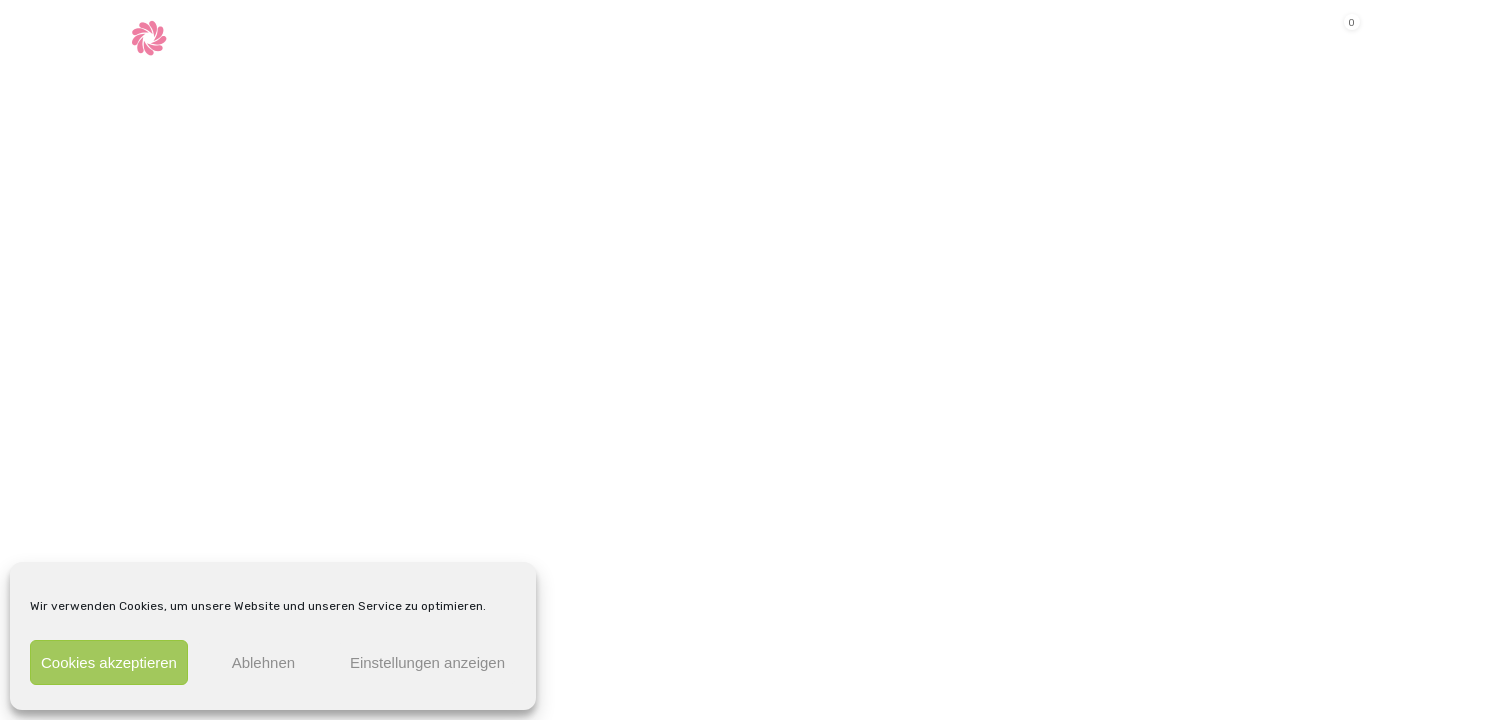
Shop (681, 36)
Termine (595, 36)
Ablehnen (263, 662)
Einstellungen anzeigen (427, 662)
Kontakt (782, 36)
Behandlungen (453, 36)
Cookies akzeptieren (109, 662)
